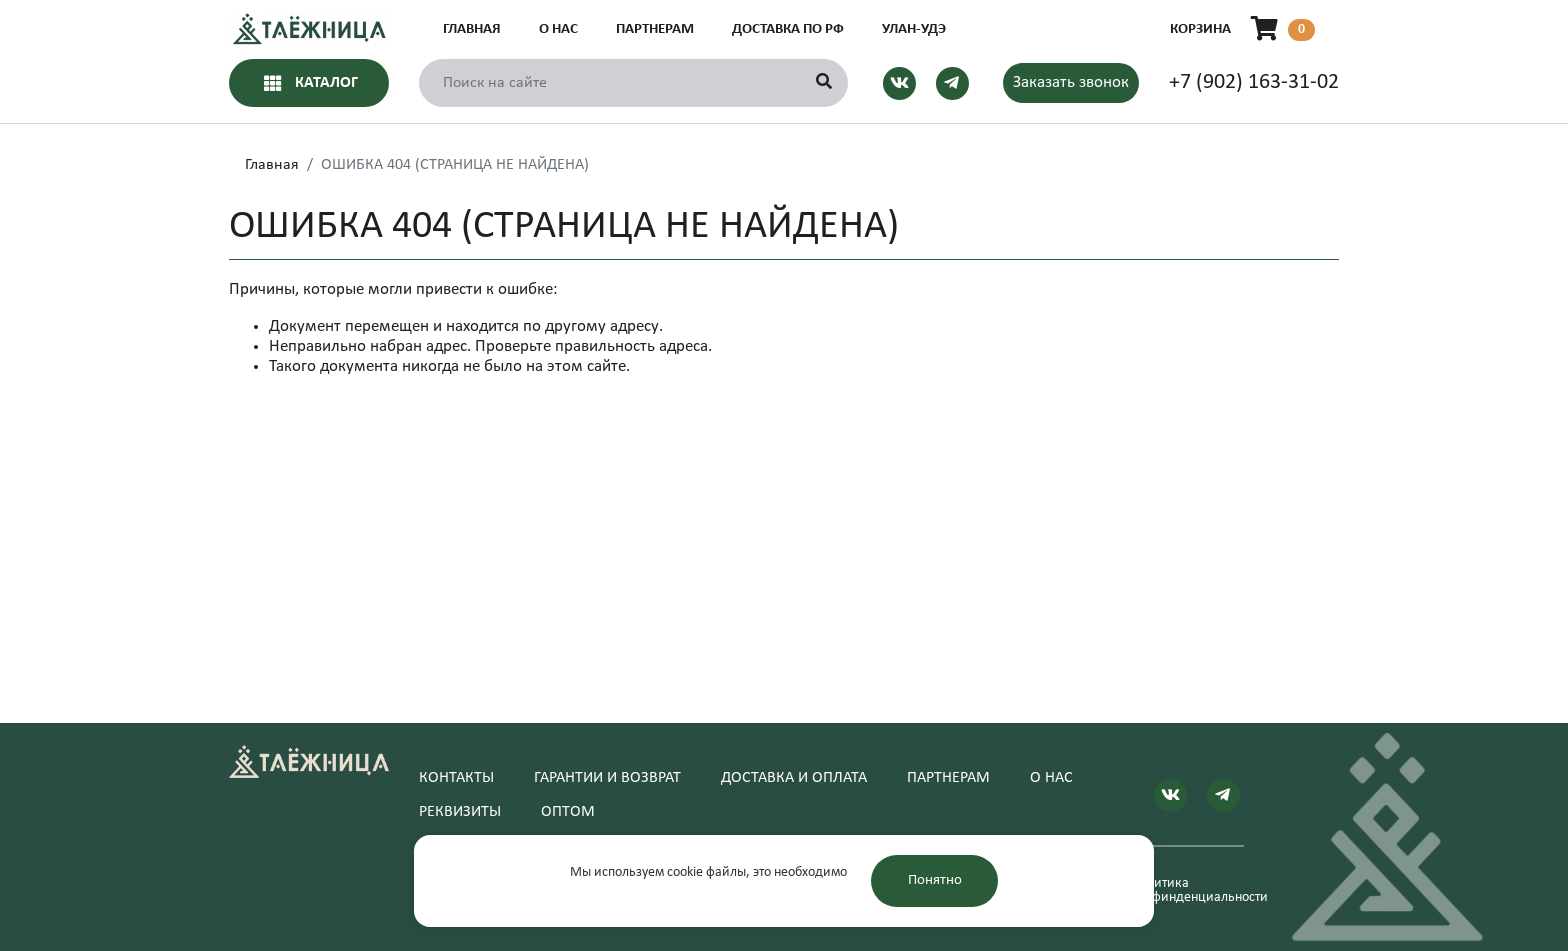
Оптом (568, 812)
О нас (558, 29)
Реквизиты (460, 812)
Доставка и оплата (794, 778)
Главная (472, 29)
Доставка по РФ (788, 29)
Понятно (935, 880)
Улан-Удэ (914, 29)
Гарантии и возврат (607, 778)
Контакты (456, 778)
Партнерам (655, 29)
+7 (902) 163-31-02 (1254, 82)
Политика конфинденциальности (1187, 891)
